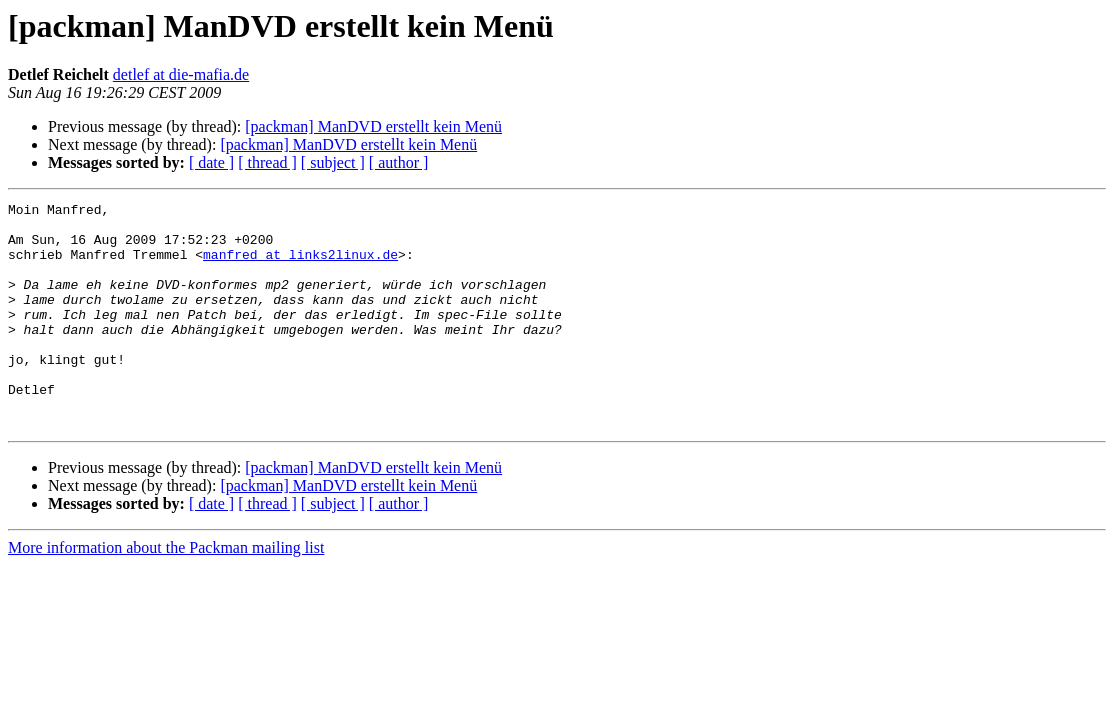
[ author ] (399, 162)
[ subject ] (333, 162)
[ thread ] (267, 162)
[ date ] (211, 162)
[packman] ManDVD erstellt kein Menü (373, 126)
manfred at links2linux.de (300, 266)
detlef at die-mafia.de (181, 74)
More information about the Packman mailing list (166, 592)
